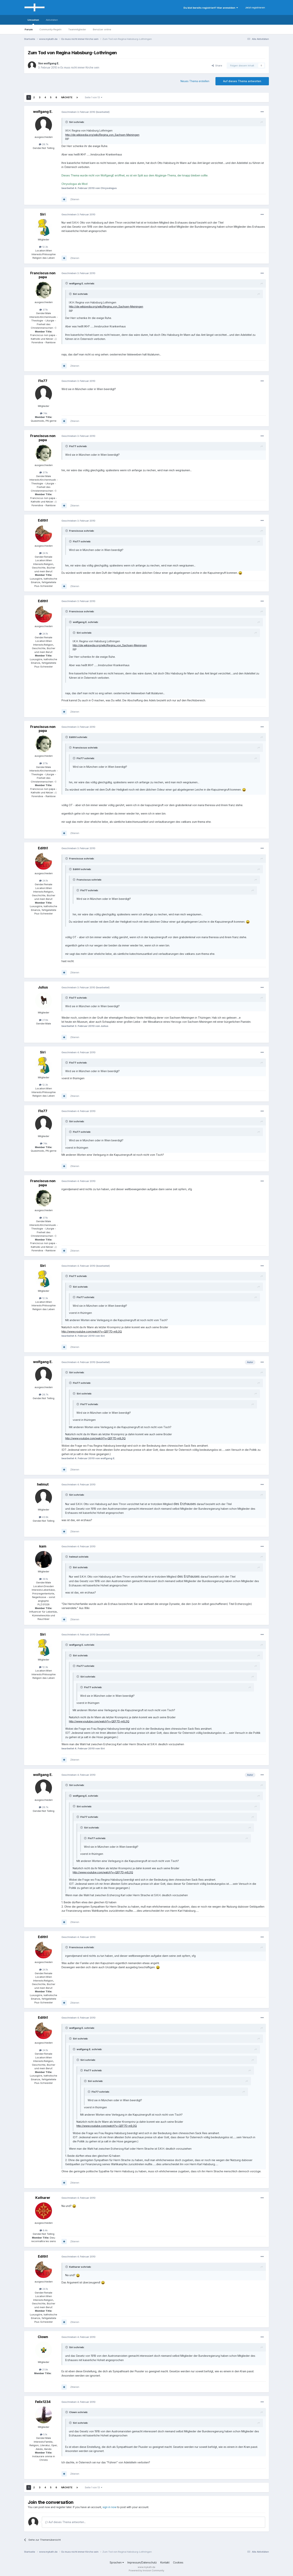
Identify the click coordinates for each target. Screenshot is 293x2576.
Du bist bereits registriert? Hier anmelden (210, 7)
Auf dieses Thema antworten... (65, 2522)
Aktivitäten (52, 19)
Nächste (66, 97)
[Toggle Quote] (67, 121)
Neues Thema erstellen (195, 81)
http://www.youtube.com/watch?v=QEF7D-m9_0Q (91, 1331)
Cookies (178, 2562)
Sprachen (117, 2562)
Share (217, 65)
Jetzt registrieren (255, 7)
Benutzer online (102, 29)
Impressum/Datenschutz (142, 2562)
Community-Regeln (50, 29)
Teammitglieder (77, 29)
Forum (29, 29)
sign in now (109, 2507)
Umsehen (33, 21)
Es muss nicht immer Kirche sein (80, 67)
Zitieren (74, 199)
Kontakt (164, 2562)
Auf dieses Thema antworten (242, 81)
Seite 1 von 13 (93, 97)
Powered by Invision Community (146, 2570)
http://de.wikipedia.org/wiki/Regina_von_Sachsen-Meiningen (102, 134)
